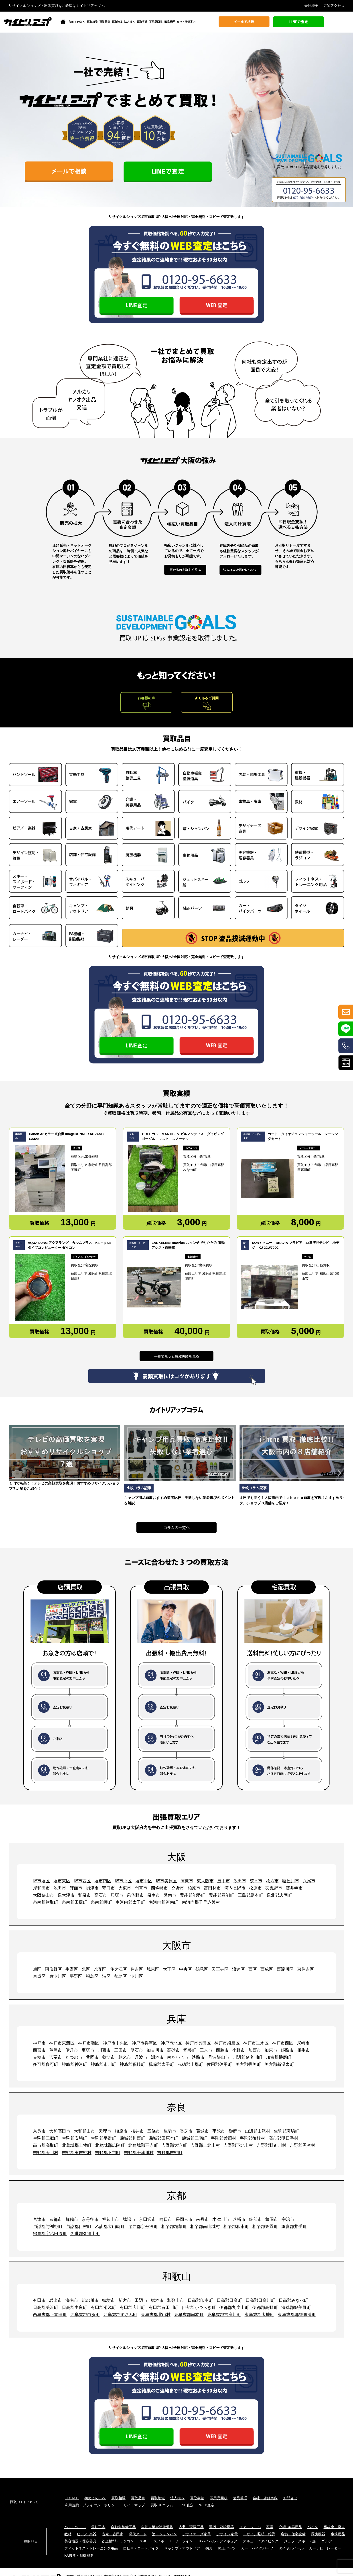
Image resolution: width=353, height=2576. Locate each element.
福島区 (92, 1976)
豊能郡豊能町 (221, 1895)
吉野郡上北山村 (205, 2145)
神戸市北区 (171, 2043)
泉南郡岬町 (101, 1902)
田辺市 (141, 2300)
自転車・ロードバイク (141, 2548)
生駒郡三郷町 (45, 2138)
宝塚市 (88, 2050)
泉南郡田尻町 (74, 1902)
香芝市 (186, 2131)
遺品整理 (169, 21)
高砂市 (173, 2050)
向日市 (165, 2219)
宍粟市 (55, 2057)
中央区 (185, 1969)
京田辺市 (147, 2219)
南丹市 (202, 2219)
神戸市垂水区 (256, 2043)
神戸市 (39, 2043)
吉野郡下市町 (107, 2152)
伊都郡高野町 (265, 2307)
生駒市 (170, 2131)
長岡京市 (184, 2219)
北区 (86, 1969)
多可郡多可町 (45, 2064)
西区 (252, 1969)
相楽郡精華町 (174, 2226)
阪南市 (170, 1895)
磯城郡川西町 (132, 2138)
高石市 (100, 1895)
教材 (67, 2534)
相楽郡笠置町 (265, 2226)
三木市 (206, 2050)
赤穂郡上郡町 (190, 2064)
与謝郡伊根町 (78, 2226)
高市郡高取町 (45, 2145)
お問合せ (290, 2498)
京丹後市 (90, 2219)
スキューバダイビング (260, 2541)
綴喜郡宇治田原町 (50, 2233)
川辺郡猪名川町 (247, 2057)
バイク (312, 2527)
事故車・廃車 (334, 2527)
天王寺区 (220, 1969)
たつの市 (73, 2057)
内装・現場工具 (191, 2527)
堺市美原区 (166, 1881)
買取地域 (117, 21)
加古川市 (155, 2050)
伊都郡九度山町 (234, 2307)
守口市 (108, 1888)
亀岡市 (271, 2219)
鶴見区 (201, 1969)
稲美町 (189, 2050)
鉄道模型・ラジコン (118, 2541)
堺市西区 (82, 1881)
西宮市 (39, 2050)
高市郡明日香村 (283, 2138)
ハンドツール (75, 2527)
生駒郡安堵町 (74, 2138)
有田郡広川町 (132, 2307)
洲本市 (157, 2057)
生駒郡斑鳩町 (286, 2131)
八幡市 (239, 2219)
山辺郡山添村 (257, 2131)
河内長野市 (234, 1888)
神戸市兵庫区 (144, 2043)
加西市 (254, 2050)
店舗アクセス (334, 6)
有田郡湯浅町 (103, 2307)
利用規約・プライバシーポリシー (91, 2505)
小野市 (238, 2050)
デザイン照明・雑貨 (259, 2534)
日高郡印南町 (200, 2300)
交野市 (177, 1888)
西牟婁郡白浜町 (85, 2314)
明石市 (136, 2050)
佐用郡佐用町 (219, 2064)
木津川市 (220, 2219)
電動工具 (98, 2527)
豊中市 (223, 1881)
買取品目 (104, 21)
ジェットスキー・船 (300, 2541)
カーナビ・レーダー (325, 2548)
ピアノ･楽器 (86, 2534)
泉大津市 (66, 1895)
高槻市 (187, 1881)
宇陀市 (218, 2131)
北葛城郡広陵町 (110, 2145)
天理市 (105, 2131)
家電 (269, 2527)
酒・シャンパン (164, 2534)
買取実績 (142, 21)
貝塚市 (117, 1895)
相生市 (303, 2050)
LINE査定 (186, 2505)
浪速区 (238, 1969)
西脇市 (222, 2050)
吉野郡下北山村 (238, 2145)
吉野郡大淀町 (174, 2145)
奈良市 (39, 2131)
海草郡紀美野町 (296, 2307)
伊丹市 (71, 2050)
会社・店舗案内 (186, 21)
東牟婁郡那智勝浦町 (297, 2314)
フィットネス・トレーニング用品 (91, 2548)
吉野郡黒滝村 (302, 2145)
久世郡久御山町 (85, 2233)
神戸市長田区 (198, 2043)
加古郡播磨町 (278, 2057)
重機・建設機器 (221, 2527)
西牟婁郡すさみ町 (120, 2314)
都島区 (120, 1976)
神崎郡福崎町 (132, 2064)
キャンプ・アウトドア (182, 2548)
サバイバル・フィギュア (217, 2541)
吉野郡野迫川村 (271, 2145)
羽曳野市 (273, 1888)
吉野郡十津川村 (139, 2152)
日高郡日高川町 (260, 2300)
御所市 (235, 2131)
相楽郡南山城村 (205, 2226)
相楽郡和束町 (236, 2226)
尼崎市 (303, 2043)
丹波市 (141, 2057)
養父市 (108, 2057)
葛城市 (202, 2131)
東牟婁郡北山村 (155, 2314)
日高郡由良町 (74, 2307)
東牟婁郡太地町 (259, 2314)
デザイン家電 (227, 2534)
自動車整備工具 (123, 2527)
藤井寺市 (294, 1888)
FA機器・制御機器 (79, 2555)
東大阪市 (205, 1881)
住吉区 (136, 1969)
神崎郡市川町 (103, 2064)
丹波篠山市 (218, 2057)
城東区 (153, 1969)
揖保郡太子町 (161, 2064)
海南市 (71, 2300)
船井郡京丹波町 (143, 2226)
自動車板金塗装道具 (157, 2527)
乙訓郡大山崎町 (110, 2226)
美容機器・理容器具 (80, 2541)
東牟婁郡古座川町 (224, 2314)
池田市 (59, 1888)
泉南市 (153, 1895)
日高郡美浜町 (45, 2307)
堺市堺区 (41, 1881)
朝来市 (124, 2057)
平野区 (76, 1976)
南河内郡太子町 (130, 1902)
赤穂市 (39, 2057)
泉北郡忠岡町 (279, 1895)
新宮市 (124, 2300)
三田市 (120, 2050)
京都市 (55, 2219)
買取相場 (92, 21)
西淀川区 (285, 1969)
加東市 (271, 2050)
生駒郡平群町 (103, 2138)
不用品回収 (155, 21)
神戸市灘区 (88, 2043)
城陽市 (129, 2219)
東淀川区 (57, 1976)
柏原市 (194, 1888)
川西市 (104, 2050)
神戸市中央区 (115, 2043)
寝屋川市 (290, 1881)
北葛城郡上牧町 (76, 2145)
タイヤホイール (291, 2548)
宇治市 (288, 2219)
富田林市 (212, 1888)
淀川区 (136, 1976)
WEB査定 (206, 2505)
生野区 (71, 1969)
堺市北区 (123, 1881)
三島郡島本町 (250, 1895)
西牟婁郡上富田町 (50, 2314)
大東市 (124, 1888)
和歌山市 (175, 2300)
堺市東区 (61, 1881)
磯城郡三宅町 (194, 2138)
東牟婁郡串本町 (189, 2314)
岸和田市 (41, 1888)
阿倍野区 (53, 1969)
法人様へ (129, 21)
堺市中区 (143, 1881)
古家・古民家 (112, 2534)
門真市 (141, 1888)
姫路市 (287, 2050)
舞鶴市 (71, 2219)
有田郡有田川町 (163, 2307)
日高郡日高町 (229, 2300)
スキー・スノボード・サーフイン (166, 2541)
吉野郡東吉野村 (76, 2152)
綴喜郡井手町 (294, 2226)
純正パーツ (227, 2548)
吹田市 (239, 1881)
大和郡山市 (84, 2131)
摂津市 (92, 1888)
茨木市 (256, 1881)
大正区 (169, 1969)
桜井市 (137, 2131)
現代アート (137, 2534)
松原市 (255, 1888)
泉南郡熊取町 (45, 1902)
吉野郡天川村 (45, 2152)
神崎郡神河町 (74, 2064)
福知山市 (110, 2219)
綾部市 (255, 2219)
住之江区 (118, 1969)
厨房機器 (318, 2534)
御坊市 (108, 2300)
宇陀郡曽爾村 (223, 2138)
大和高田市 (59, 2131)
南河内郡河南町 (163, 1902)
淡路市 (198, 2057)
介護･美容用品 (290, 2527)
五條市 (153, 2131)
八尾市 (309, 1881)
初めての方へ (77, 21)
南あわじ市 (177, 2057)
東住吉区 (305, 1969)
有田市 (39, 2300)
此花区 (100, 1969)
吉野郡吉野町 (170, 2152)
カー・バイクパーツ (257, 2548)
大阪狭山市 (43, 1895)
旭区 (37, 1969)
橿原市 (121, 2131)
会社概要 (311, 6)
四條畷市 (159, 1888)
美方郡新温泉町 (279, 2064)
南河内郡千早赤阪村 (201, 1902)
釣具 (208, 2548)
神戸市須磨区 (227, 2043)
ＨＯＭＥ (72, 2498)
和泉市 (84, 1895)
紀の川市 (90, 2300)
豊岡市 (92, 2057)
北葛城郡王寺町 (143, 2145)
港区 (106, 1976)
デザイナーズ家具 (196, 2534)
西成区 (266, 1969)
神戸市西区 (282, 2043)
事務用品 (338, 2534)
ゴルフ (326, 2541)
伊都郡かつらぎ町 (199, 2307)
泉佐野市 (135, 1895)
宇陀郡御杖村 (252, 2138)
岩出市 (55, 2300)
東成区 (39, 1976)
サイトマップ (134, 2505)
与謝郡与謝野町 (48, 2226)
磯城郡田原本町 (163, 2138)
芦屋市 (55, 2050)
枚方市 (272, 1881)
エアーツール (250, 2527)
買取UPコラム (161, 2505)
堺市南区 (102, 1881)
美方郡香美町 (248, 2064)
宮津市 (39, 2219)
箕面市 (76, 1888)
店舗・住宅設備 (293, 2534)
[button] (339, 1473)
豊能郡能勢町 (192, 1895)
